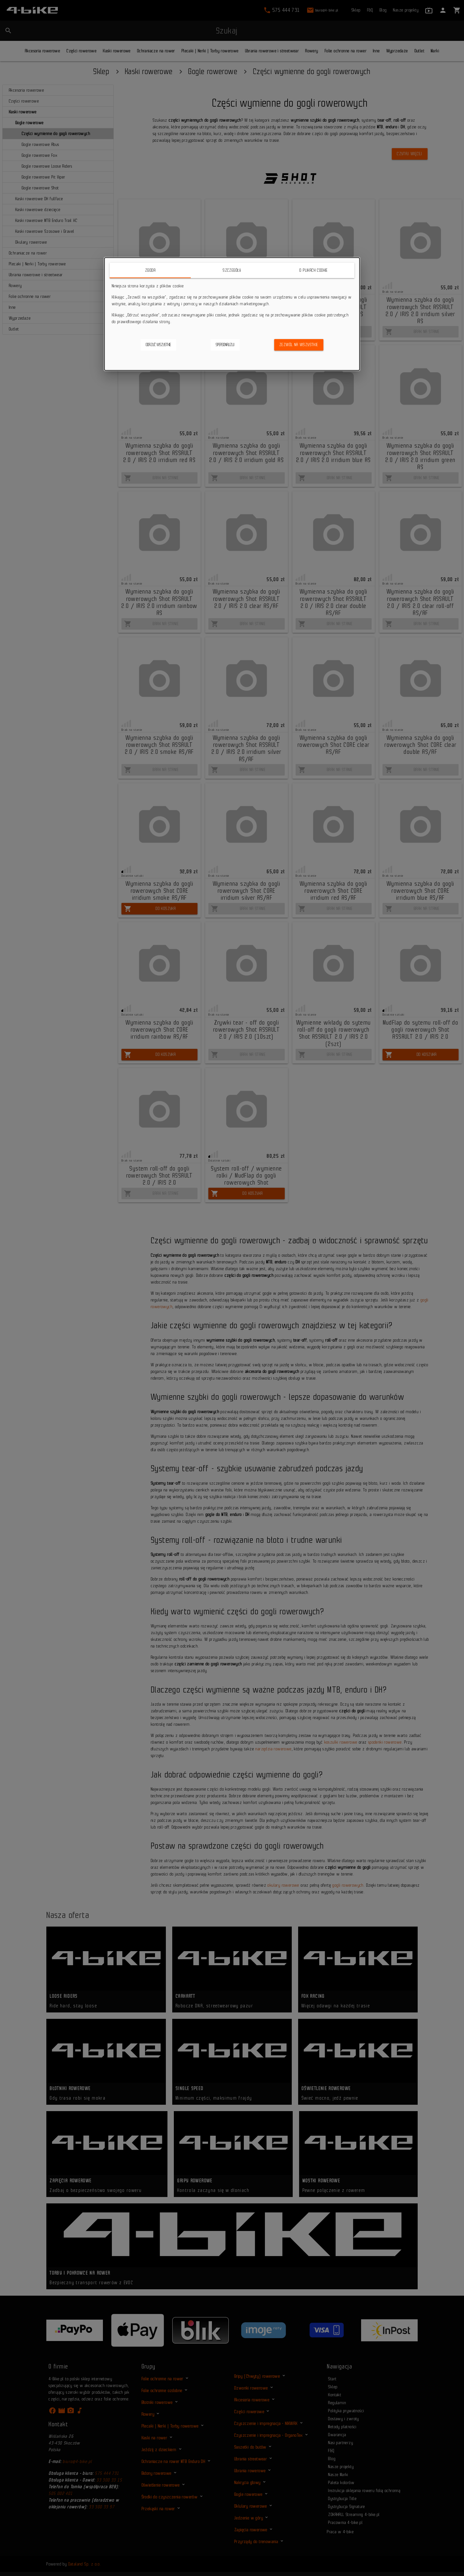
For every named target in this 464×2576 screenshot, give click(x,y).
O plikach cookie (313, 270)
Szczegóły (232, 270)
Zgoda (150, 270)
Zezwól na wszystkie (298, 344)
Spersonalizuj (225, 344)
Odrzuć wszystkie (158, 344)
